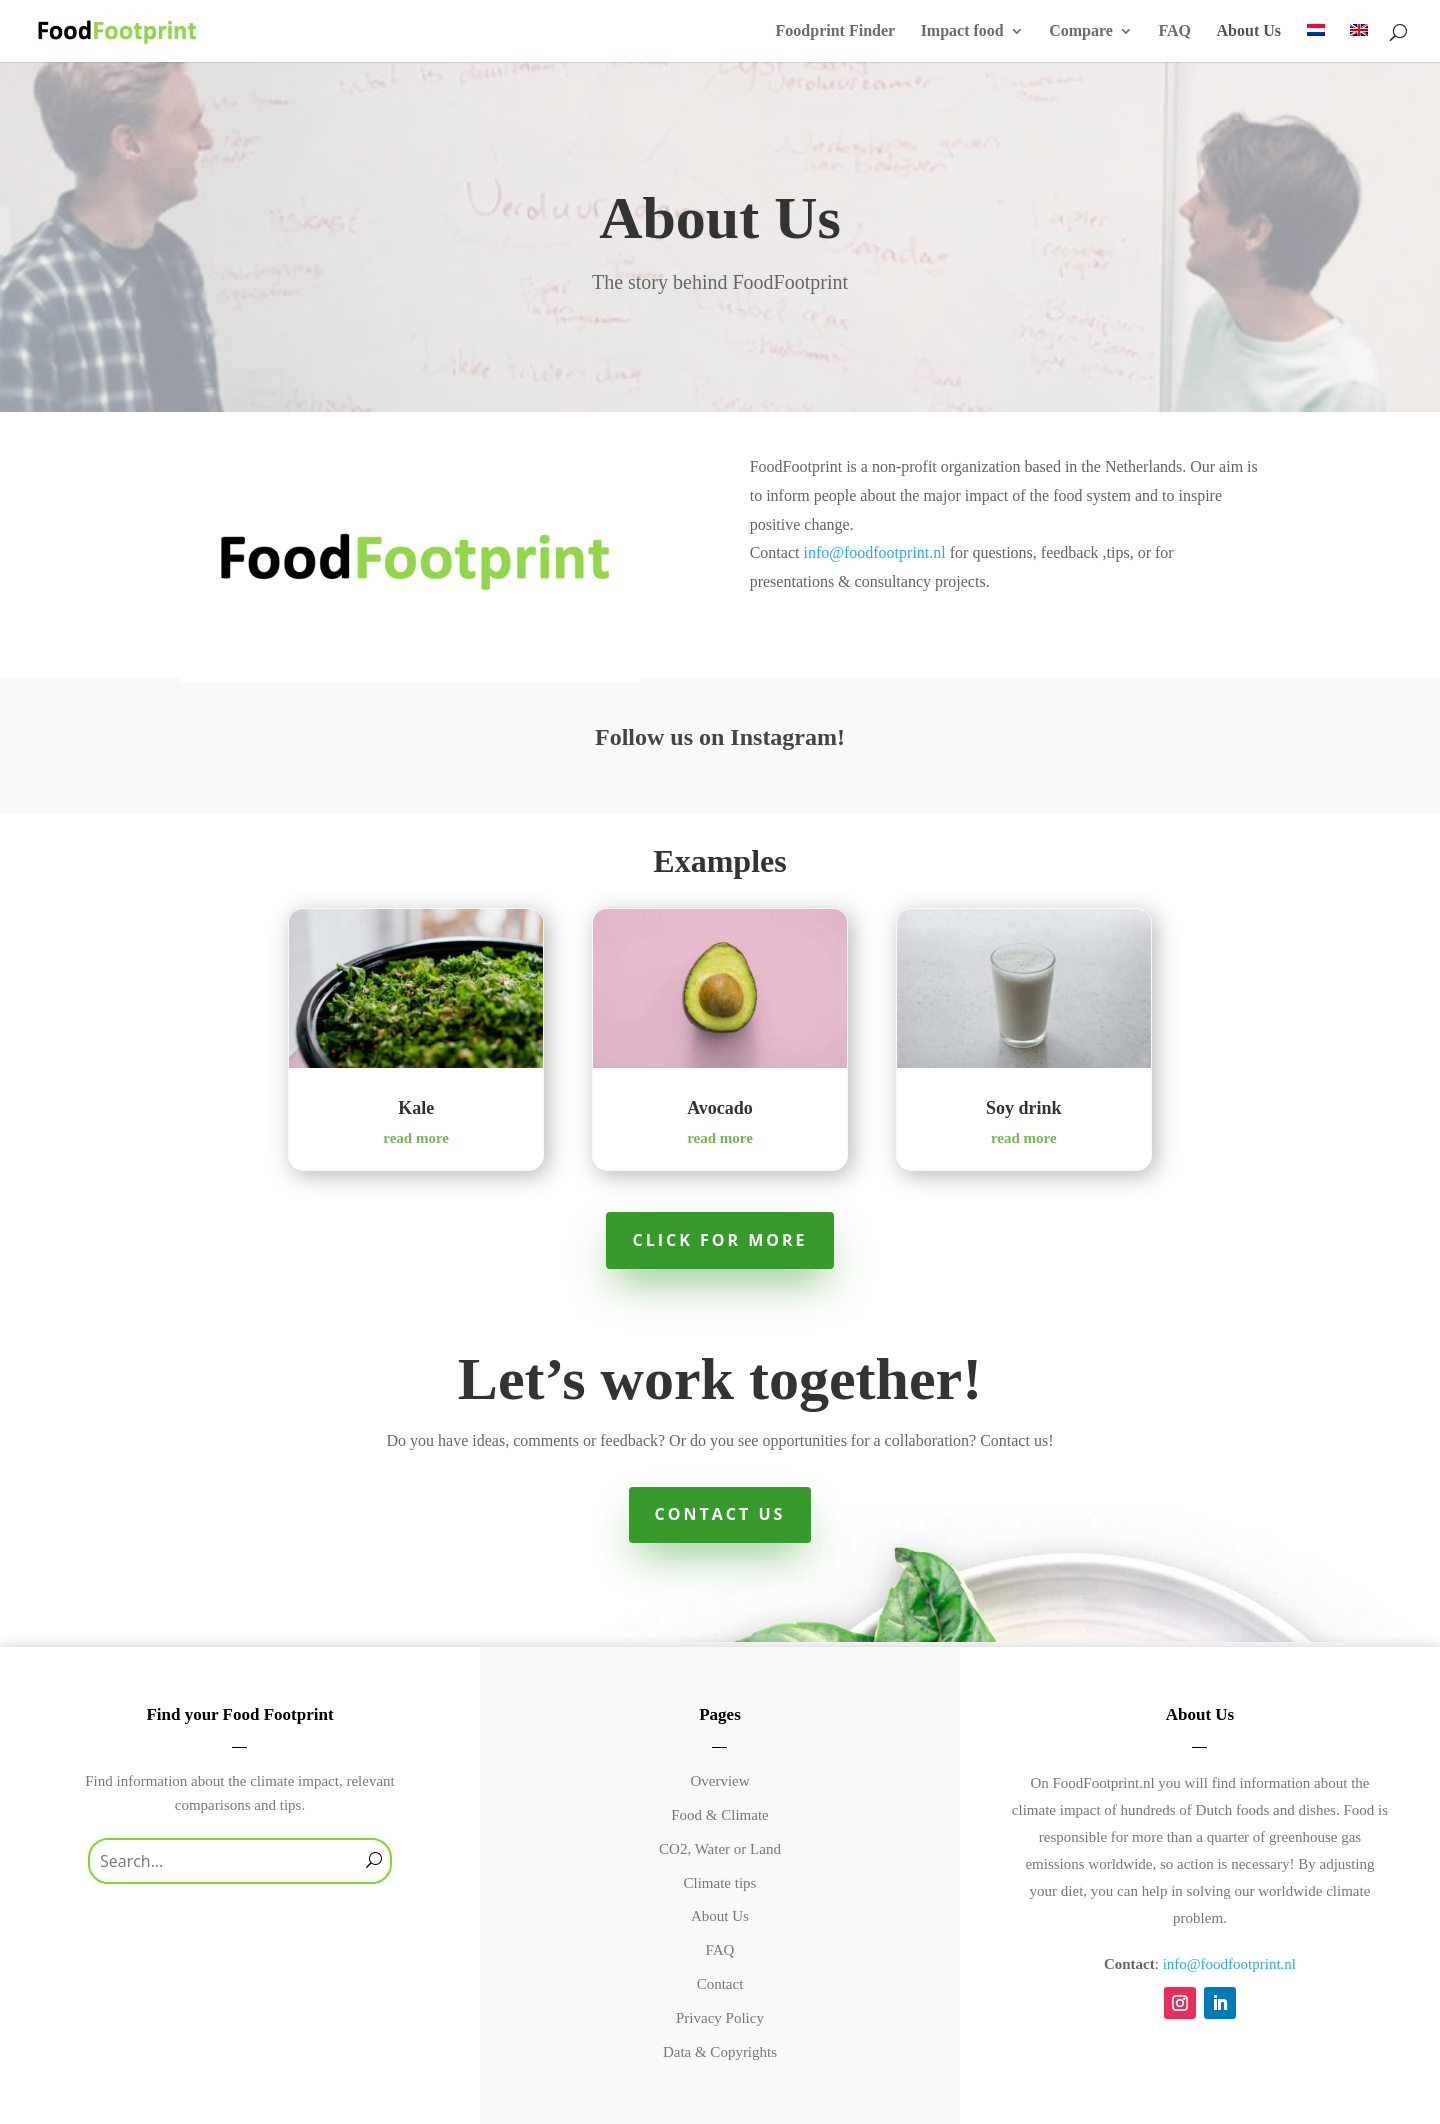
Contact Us (720, 1514)
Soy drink (1024, 1108)
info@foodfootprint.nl (874, 552)
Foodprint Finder (836, 31)
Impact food (962, 31)
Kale (416, 1108)
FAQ (1174, 31)
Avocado (720, 1108)
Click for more (719, 1240)
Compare (1081, 31)
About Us (1249, 31)
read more (416, 1138)
